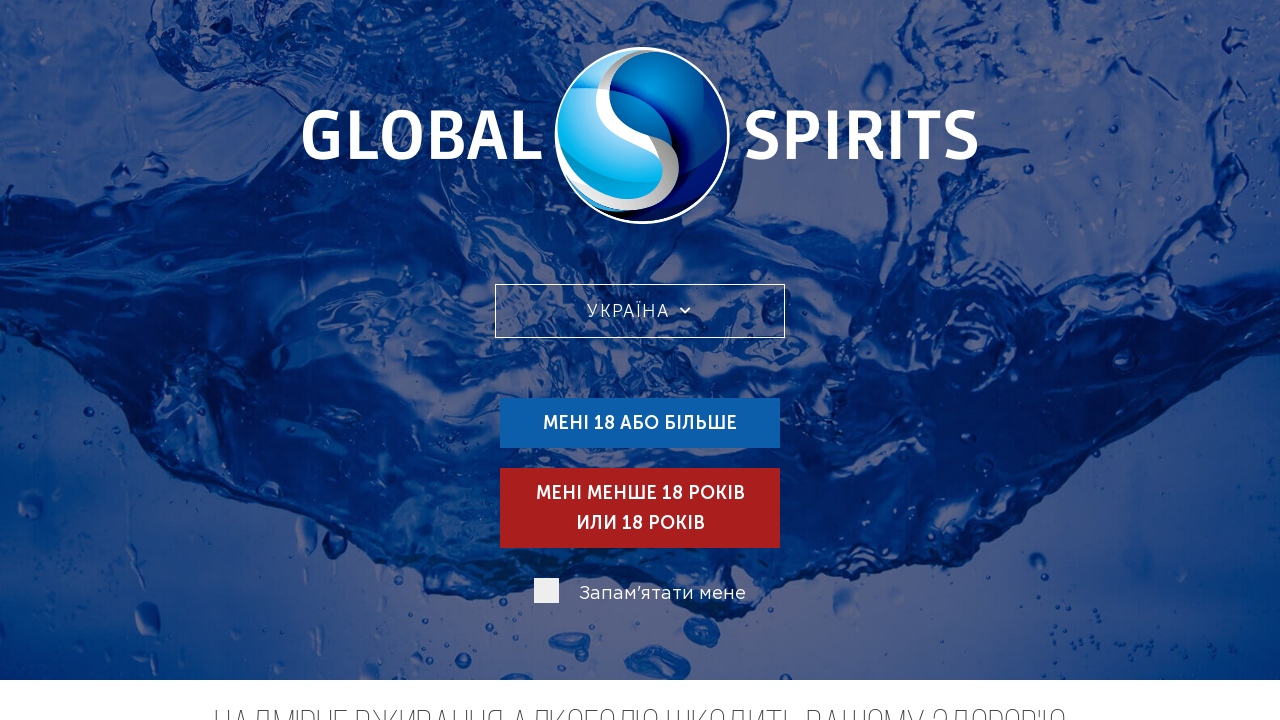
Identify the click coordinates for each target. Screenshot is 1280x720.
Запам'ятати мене (662, 594)
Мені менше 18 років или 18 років (640, 508)
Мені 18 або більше (640, 423)
